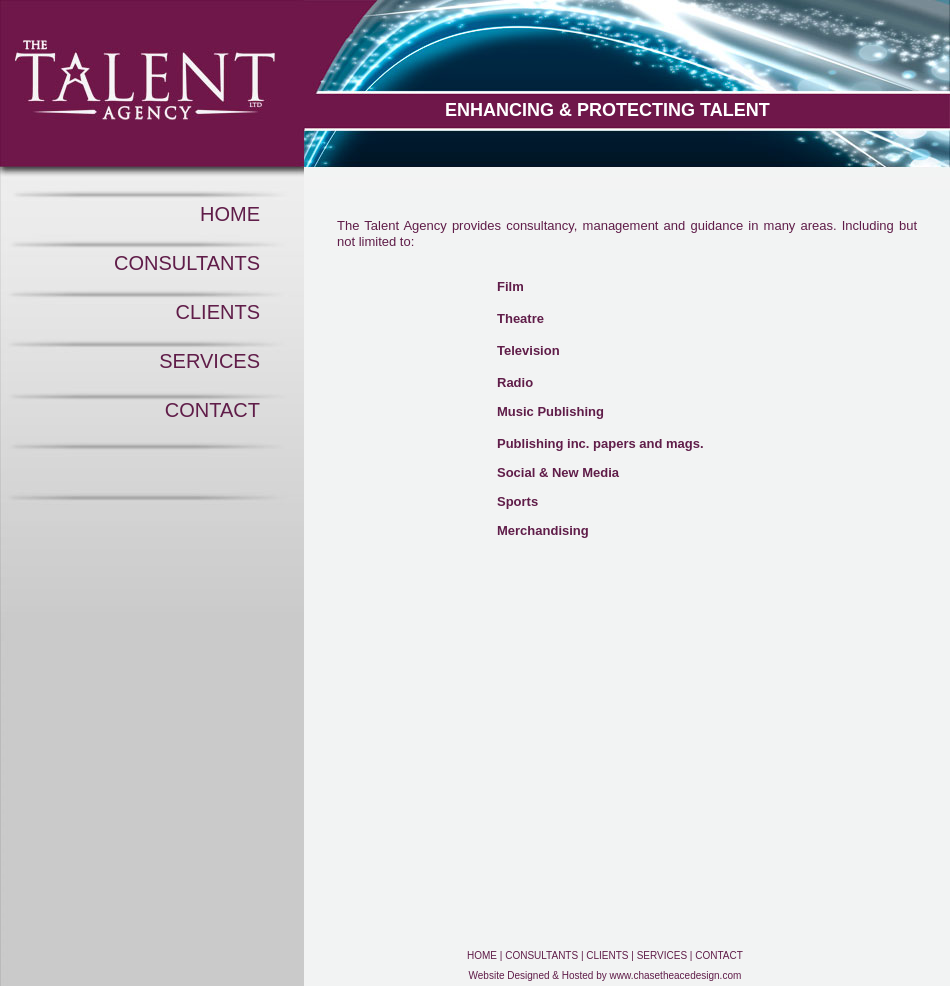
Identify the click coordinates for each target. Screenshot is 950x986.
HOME (230, 214)
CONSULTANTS (187, 263)
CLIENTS (218, 312)
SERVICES (209, 361)
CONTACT (212, 410)
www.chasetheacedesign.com (676, 975)
